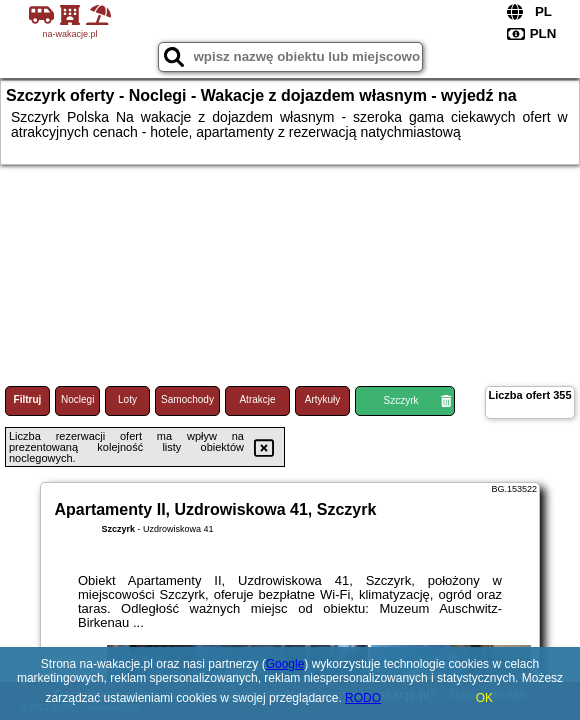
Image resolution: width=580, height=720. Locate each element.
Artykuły (323, 399)
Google (285, 664)
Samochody (187, 399)
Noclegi (77, 399)
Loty (127, 399)
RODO (363, 698)
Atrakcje (257, 399)
